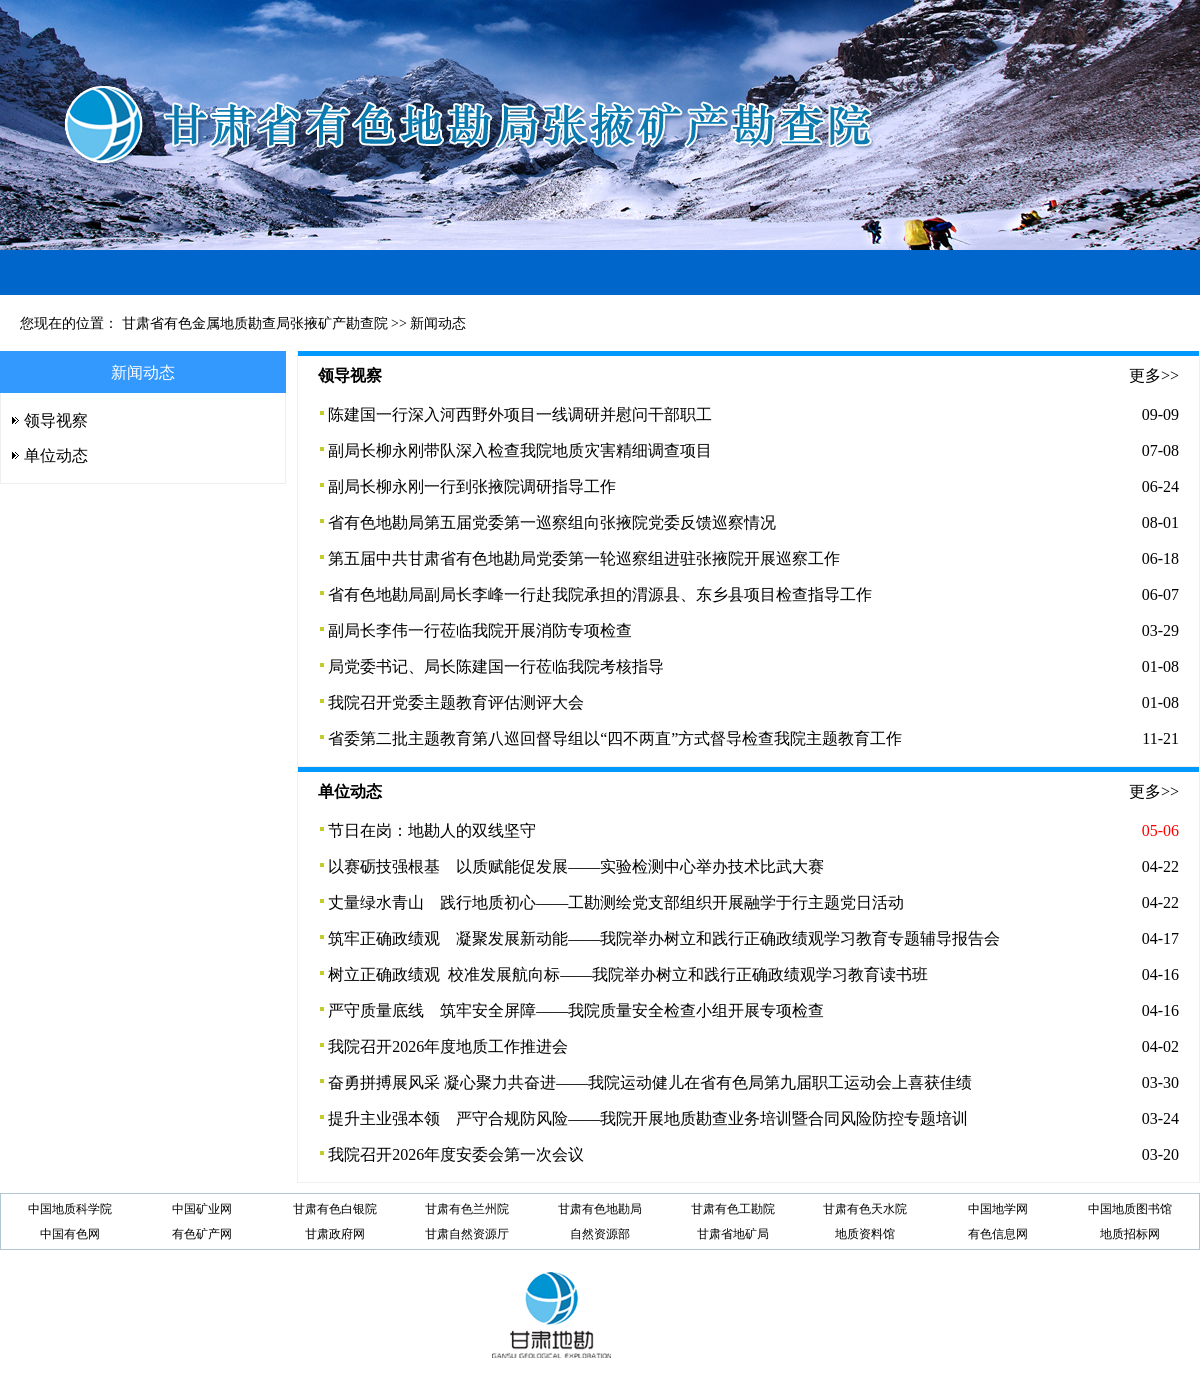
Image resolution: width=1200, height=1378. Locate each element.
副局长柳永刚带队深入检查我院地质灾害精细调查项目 (520, 450)
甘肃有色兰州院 (467, 1209)
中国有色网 (70, 1234)
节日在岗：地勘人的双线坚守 (432, 830)
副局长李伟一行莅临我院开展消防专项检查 (480, 630)
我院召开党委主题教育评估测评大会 (456, 702)
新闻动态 (438, 323)
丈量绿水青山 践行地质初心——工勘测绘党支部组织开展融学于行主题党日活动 (616, 902)
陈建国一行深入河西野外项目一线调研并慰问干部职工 (520, 414)
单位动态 (56, 455)
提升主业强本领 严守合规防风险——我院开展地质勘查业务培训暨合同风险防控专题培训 (648, 1118)
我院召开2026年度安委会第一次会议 (456, 1154)
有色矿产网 (202, 1234)
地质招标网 (1130, 1234)
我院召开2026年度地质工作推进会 (448, 1046)
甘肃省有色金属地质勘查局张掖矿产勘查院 (255, 323)
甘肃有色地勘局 (600, 1209)
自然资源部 (600, 1234)
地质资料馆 (865, 1234)
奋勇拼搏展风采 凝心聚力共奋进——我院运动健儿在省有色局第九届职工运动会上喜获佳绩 (650, 1082)
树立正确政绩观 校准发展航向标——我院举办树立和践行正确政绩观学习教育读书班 (628, 974)
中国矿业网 (202, 1209)
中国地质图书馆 (1130, 1209)
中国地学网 (998, 1209)
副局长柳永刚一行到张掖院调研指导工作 (472, 486)
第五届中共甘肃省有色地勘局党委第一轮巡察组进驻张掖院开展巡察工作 (584, 558)
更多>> (1154, 375)
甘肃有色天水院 (865, 1209)
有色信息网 (998, 1234)
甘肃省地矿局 (733, 1234)
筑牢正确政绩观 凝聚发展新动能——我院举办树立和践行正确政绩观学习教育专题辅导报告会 (664, 938)
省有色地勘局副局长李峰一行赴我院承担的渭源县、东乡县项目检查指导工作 (600, 594)
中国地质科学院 (70, 1209)
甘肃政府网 (335, 1234)
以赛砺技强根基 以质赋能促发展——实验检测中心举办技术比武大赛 (576, 866)
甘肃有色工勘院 (733, 1209)
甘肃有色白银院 (335, 1209)
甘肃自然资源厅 (467, 1234)
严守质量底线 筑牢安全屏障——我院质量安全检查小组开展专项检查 (576, 1010)
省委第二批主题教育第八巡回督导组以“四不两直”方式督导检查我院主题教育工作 (615, 738)
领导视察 (56, 420)
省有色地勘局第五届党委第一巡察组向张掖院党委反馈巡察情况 (552, 522)
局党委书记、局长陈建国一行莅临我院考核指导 (496, 666)
